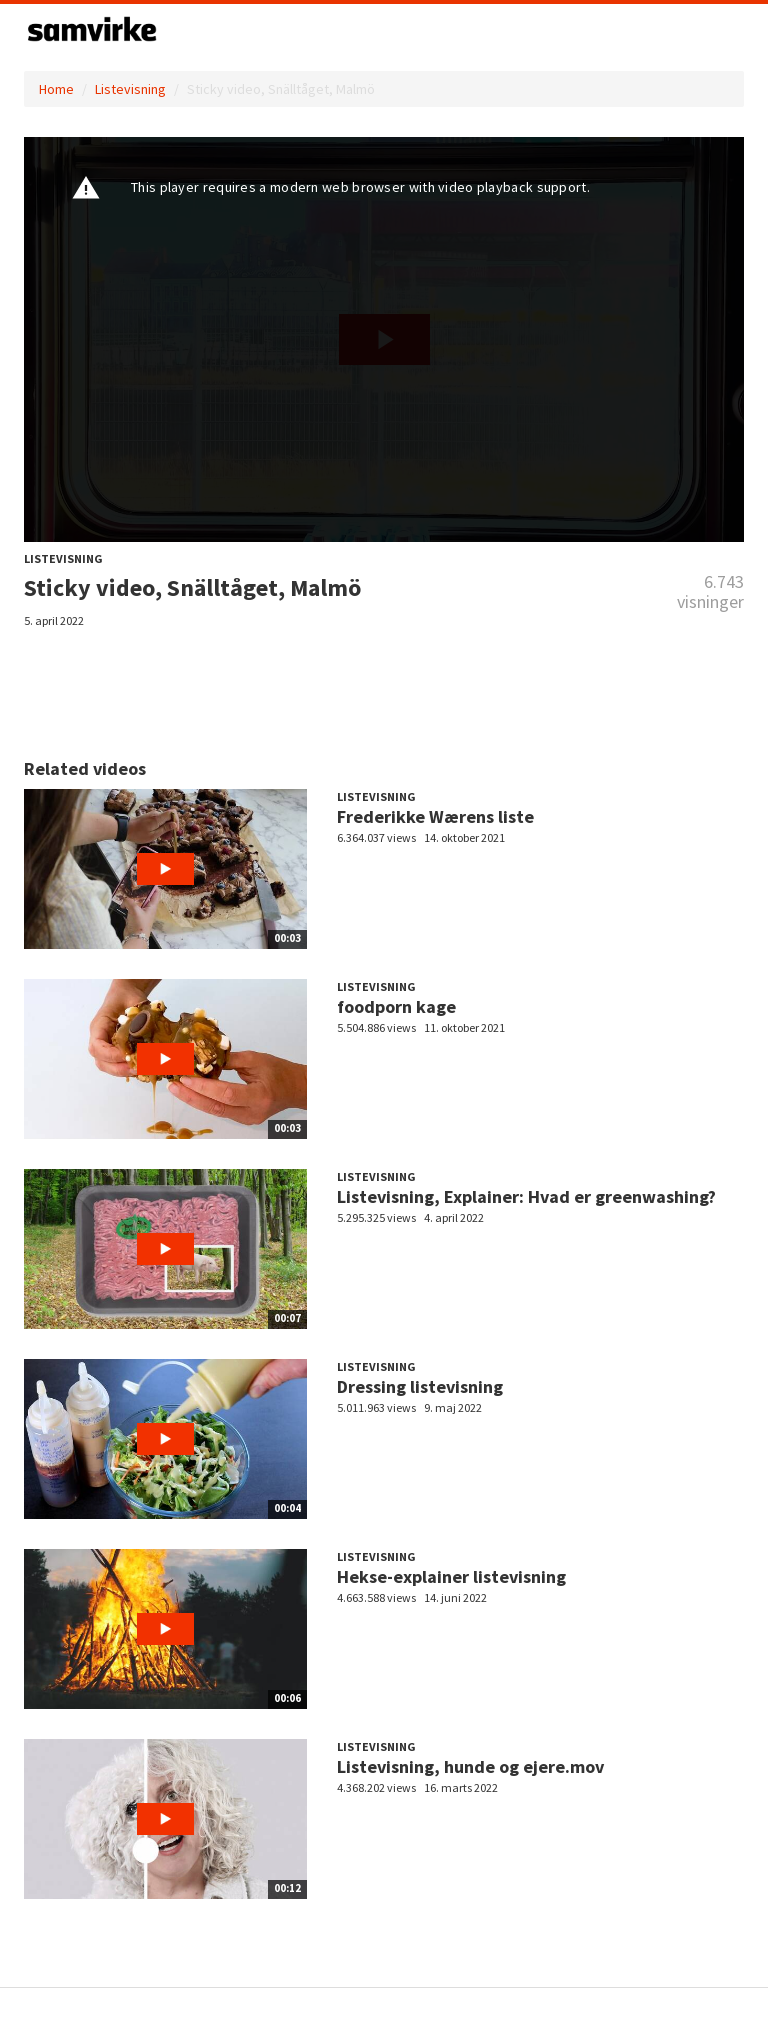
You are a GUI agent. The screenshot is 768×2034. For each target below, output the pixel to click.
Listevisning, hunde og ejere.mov (470, 1766)
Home (56, 89)
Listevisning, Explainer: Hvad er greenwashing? (526, 1196)
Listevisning (130, 89)
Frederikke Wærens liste (435, 816)
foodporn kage (396, 1006)
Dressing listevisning (420, 1386)
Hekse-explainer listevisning (451, 1576)
